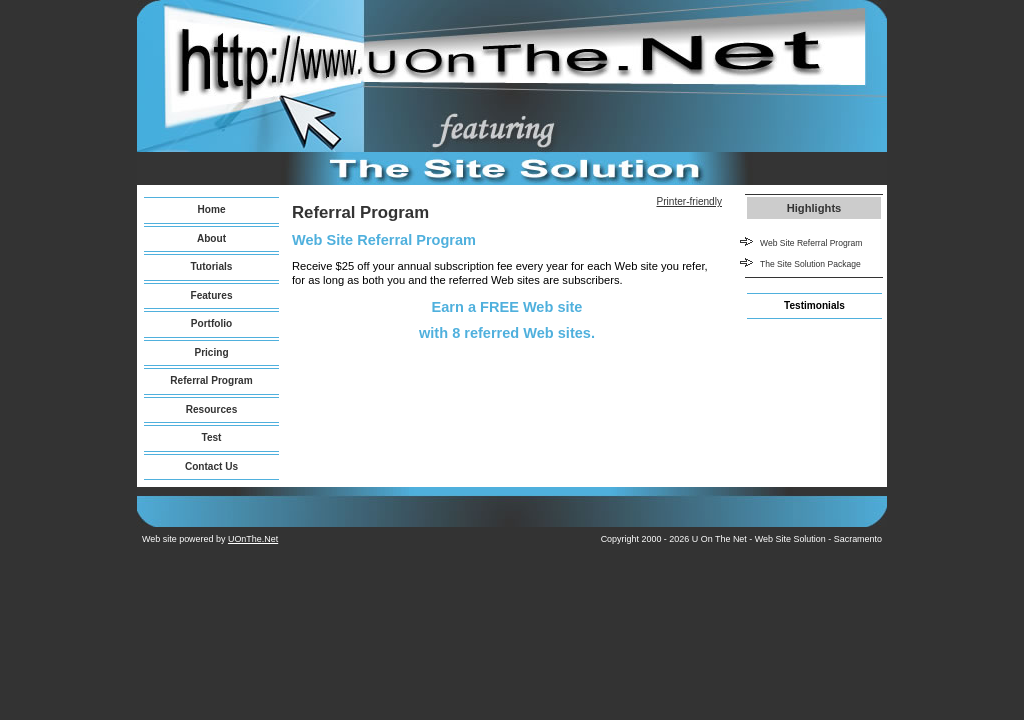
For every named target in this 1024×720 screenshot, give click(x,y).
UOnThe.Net (253, 539)
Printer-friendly (689, 201)
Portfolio (211, 323)
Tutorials (212, 266)
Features (211, 295)
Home (211, 209)
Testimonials (814, 305)
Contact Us (211, 466)
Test (212, 437)
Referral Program (211, 380)
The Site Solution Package (810, 264)
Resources (212, 409)
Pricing (211, 352)
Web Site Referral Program (811, 243)
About (211, 238)
